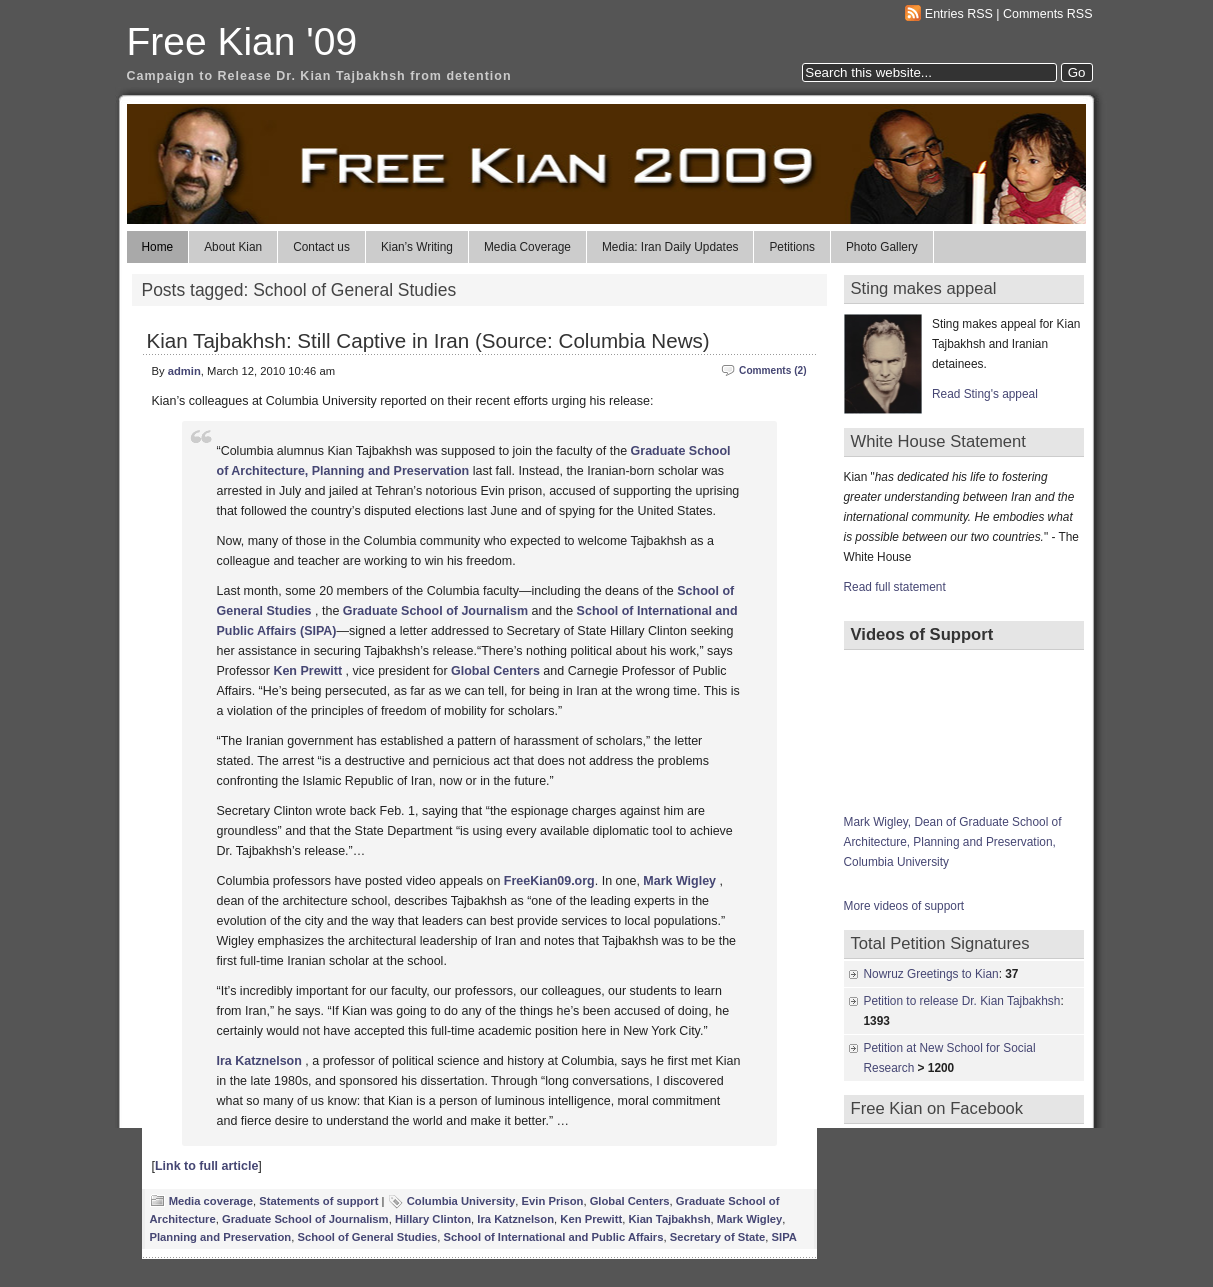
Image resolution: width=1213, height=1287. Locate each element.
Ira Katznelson (515, 1219)
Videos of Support (922, 634)
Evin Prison (553, 1201)
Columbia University (461, 1201)
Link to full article (206, 1166)
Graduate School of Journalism (435, 611)
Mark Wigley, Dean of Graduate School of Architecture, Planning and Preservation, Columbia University (953, 842)
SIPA (784, 1237)
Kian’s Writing (417, 247)
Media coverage (211, 1201)
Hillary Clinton (433, 1219)
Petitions (792, 247)
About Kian (233, 247)
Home (158, 247)
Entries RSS (959, 14)
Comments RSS (1048, 14)
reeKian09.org (552, 881)
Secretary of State (718, 1237)
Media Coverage (527, 247)
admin (184, 371)
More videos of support (904, 906)
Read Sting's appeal (985, 394)
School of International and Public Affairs (554, 1237)
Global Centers (495, 671)
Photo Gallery (882, 247)
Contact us (321, 247)
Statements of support (318, 1201)
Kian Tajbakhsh (669, 1219)
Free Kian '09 (242, 41)
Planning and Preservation (221, 1237)
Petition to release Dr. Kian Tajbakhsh (962, 1001)
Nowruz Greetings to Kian (931, 974)
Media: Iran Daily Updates (670, 247)
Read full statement (895, 587)
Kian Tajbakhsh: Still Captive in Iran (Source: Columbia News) (428, 340)
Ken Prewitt (307, 671)
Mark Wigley (749, 1219)
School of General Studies (367, 1237)
